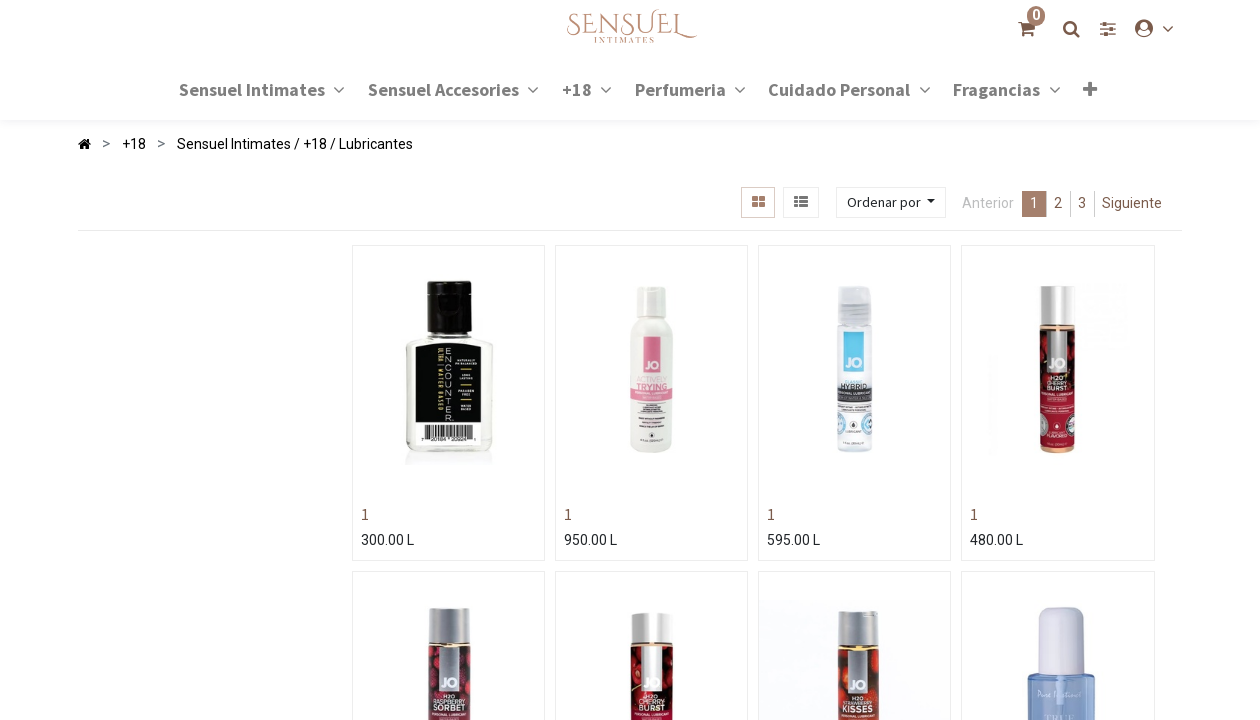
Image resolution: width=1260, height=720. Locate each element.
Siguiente (1132, 203)
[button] (1090, 89)
